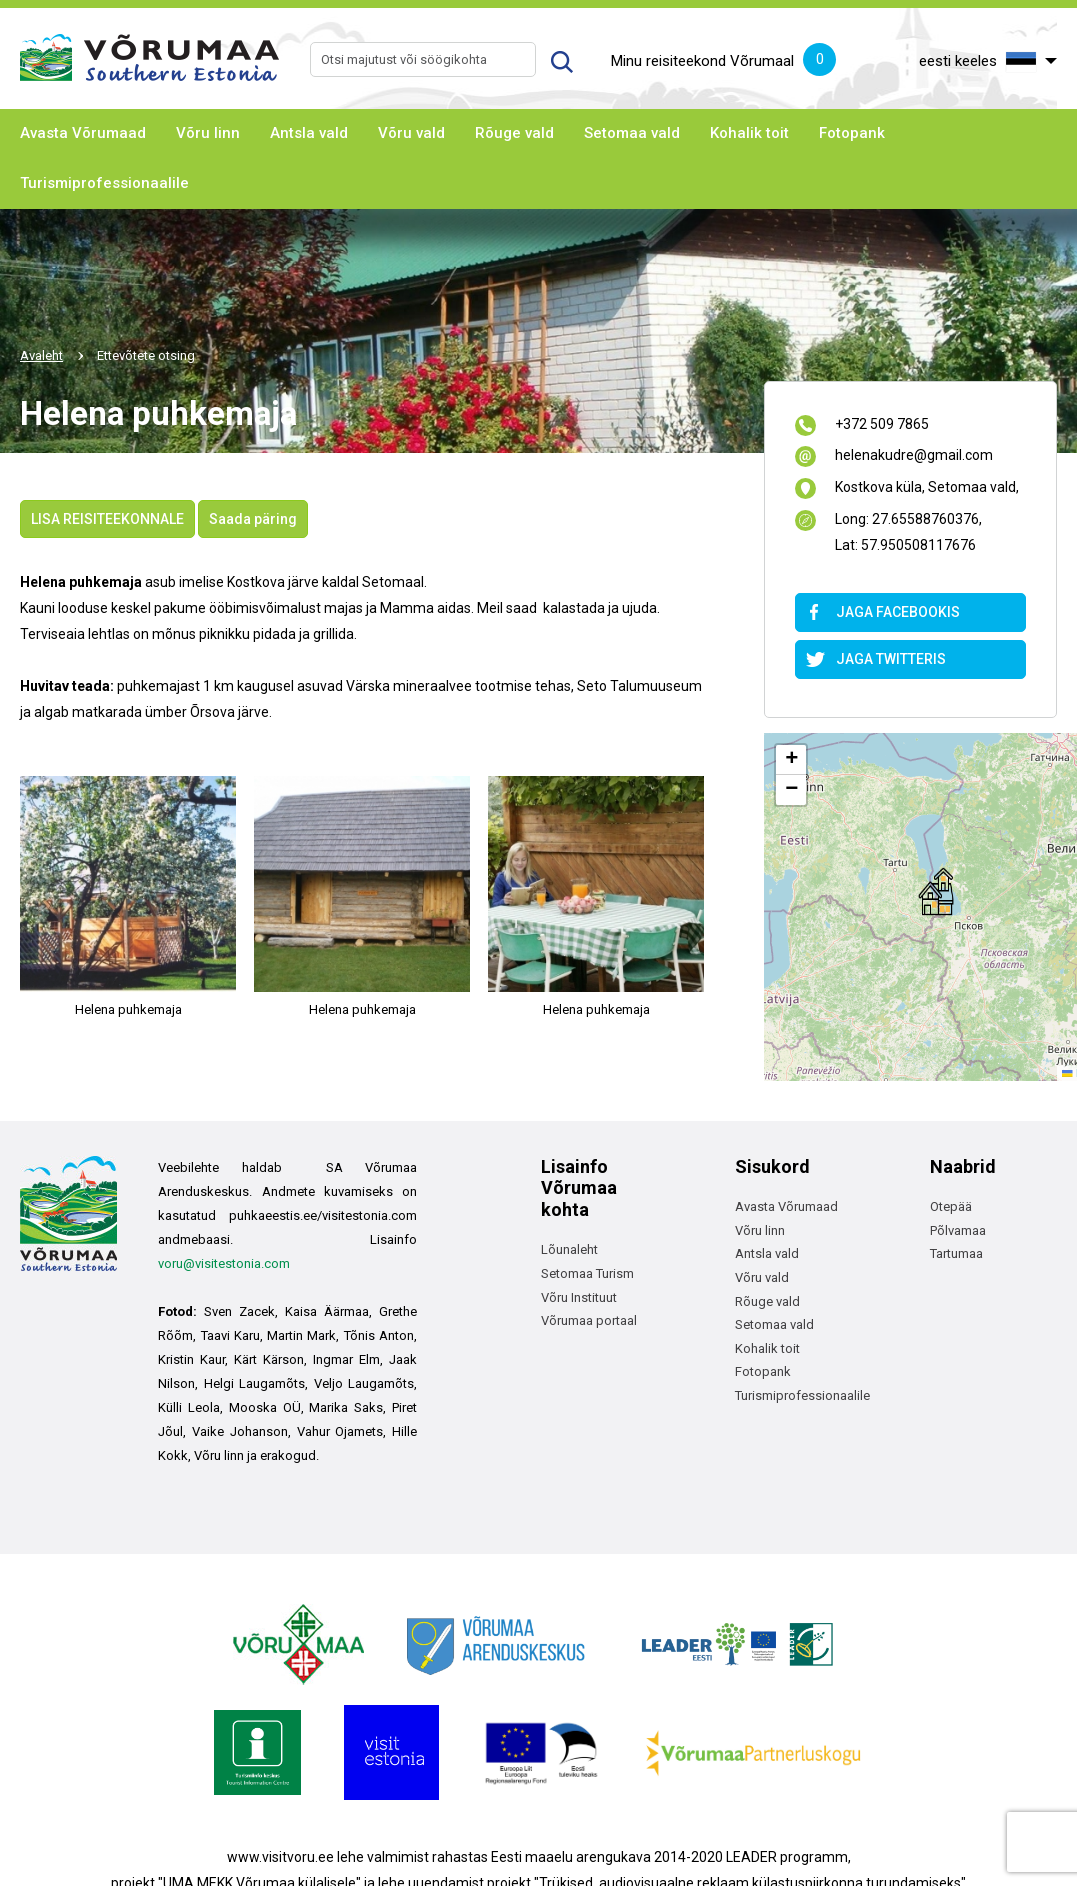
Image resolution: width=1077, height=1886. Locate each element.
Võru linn (208, 133)
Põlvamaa (958, 1230)
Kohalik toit (749, 133)
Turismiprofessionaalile (104, 183)
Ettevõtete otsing (146, 355)
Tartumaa (956, 1253)
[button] (936, 891)
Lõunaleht (569, 1249)
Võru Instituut (579, 1297)
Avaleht (41, 355)
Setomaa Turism (587, 1273)
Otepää (951, 1206)
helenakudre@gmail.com (914, 456)
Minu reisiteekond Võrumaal (723, 62)
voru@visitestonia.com (224, 1263)
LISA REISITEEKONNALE (107, 519)
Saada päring (253, 519)
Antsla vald (309, 133)
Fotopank (852, 133)
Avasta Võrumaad (83, 133)
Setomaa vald (632, 133)
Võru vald (411, 133)
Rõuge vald (514, 133)
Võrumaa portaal (589, 1320)
